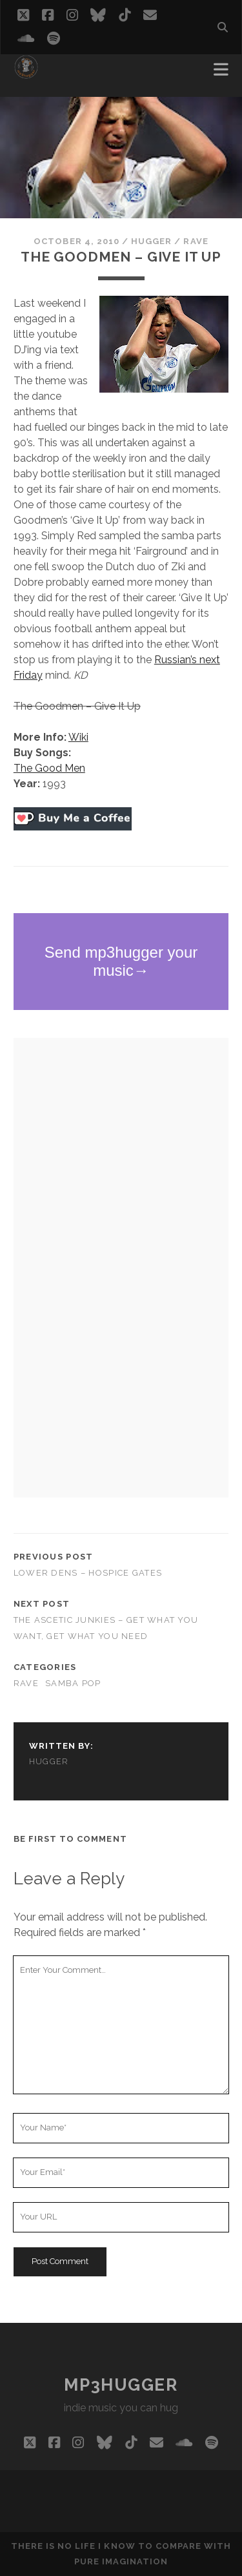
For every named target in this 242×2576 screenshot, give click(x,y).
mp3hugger (120, 2385)
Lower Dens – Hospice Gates (88, 1573)
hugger (151, 241)
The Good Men (49, 768)
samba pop (73, 1683)
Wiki (78, 737)
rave (195, 241)
